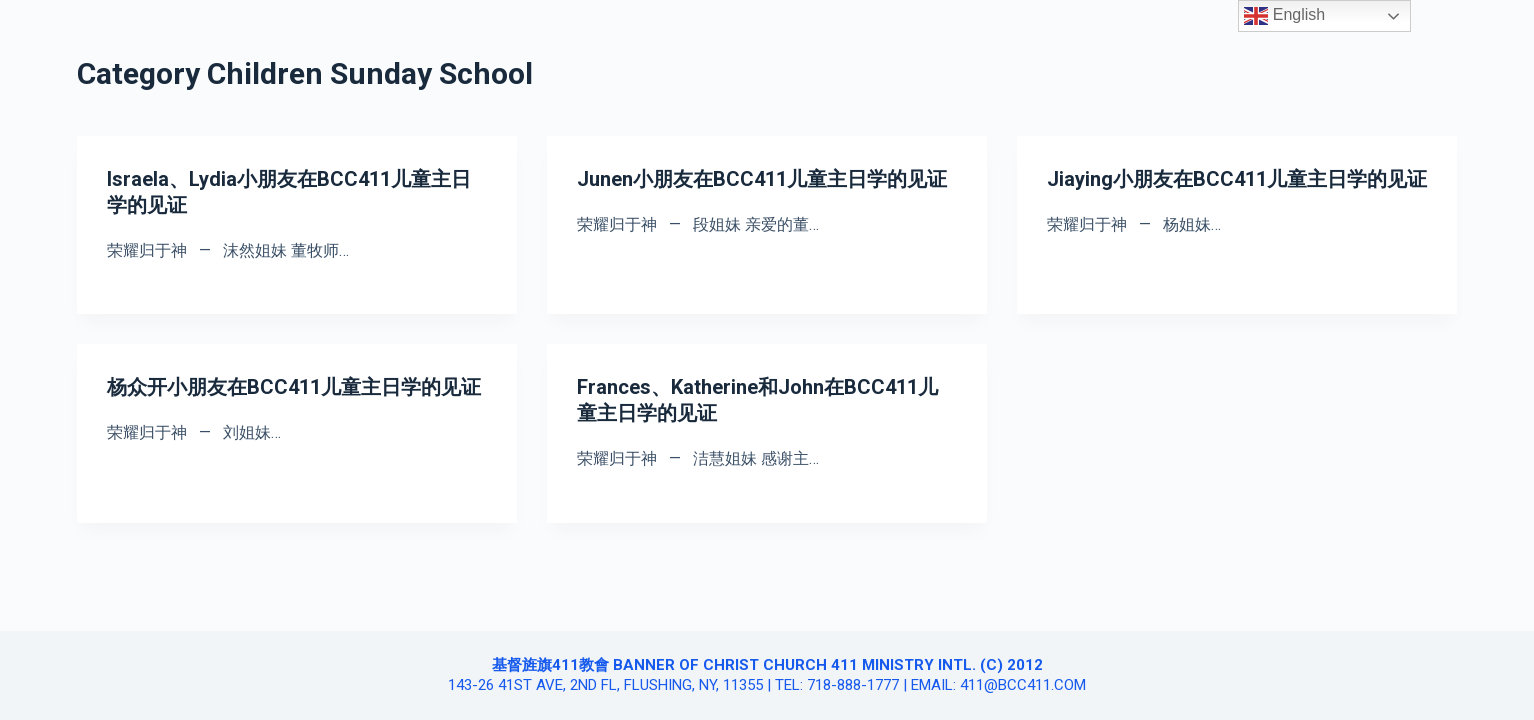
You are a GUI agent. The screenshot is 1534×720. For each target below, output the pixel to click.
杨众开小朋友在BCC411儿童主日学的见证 (294, 387)
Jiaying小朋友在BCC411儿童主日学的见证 (1237, 179)
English (1284, 16)
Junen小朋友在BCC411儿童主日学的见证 (762, 179)
